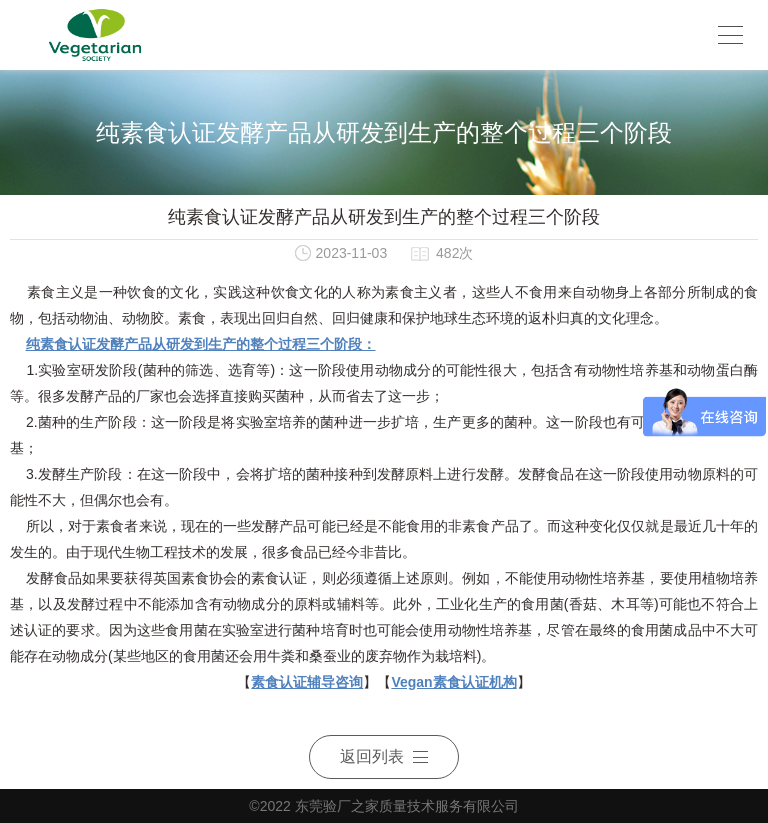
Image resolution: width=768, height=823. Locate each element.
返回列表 (384, 756)
